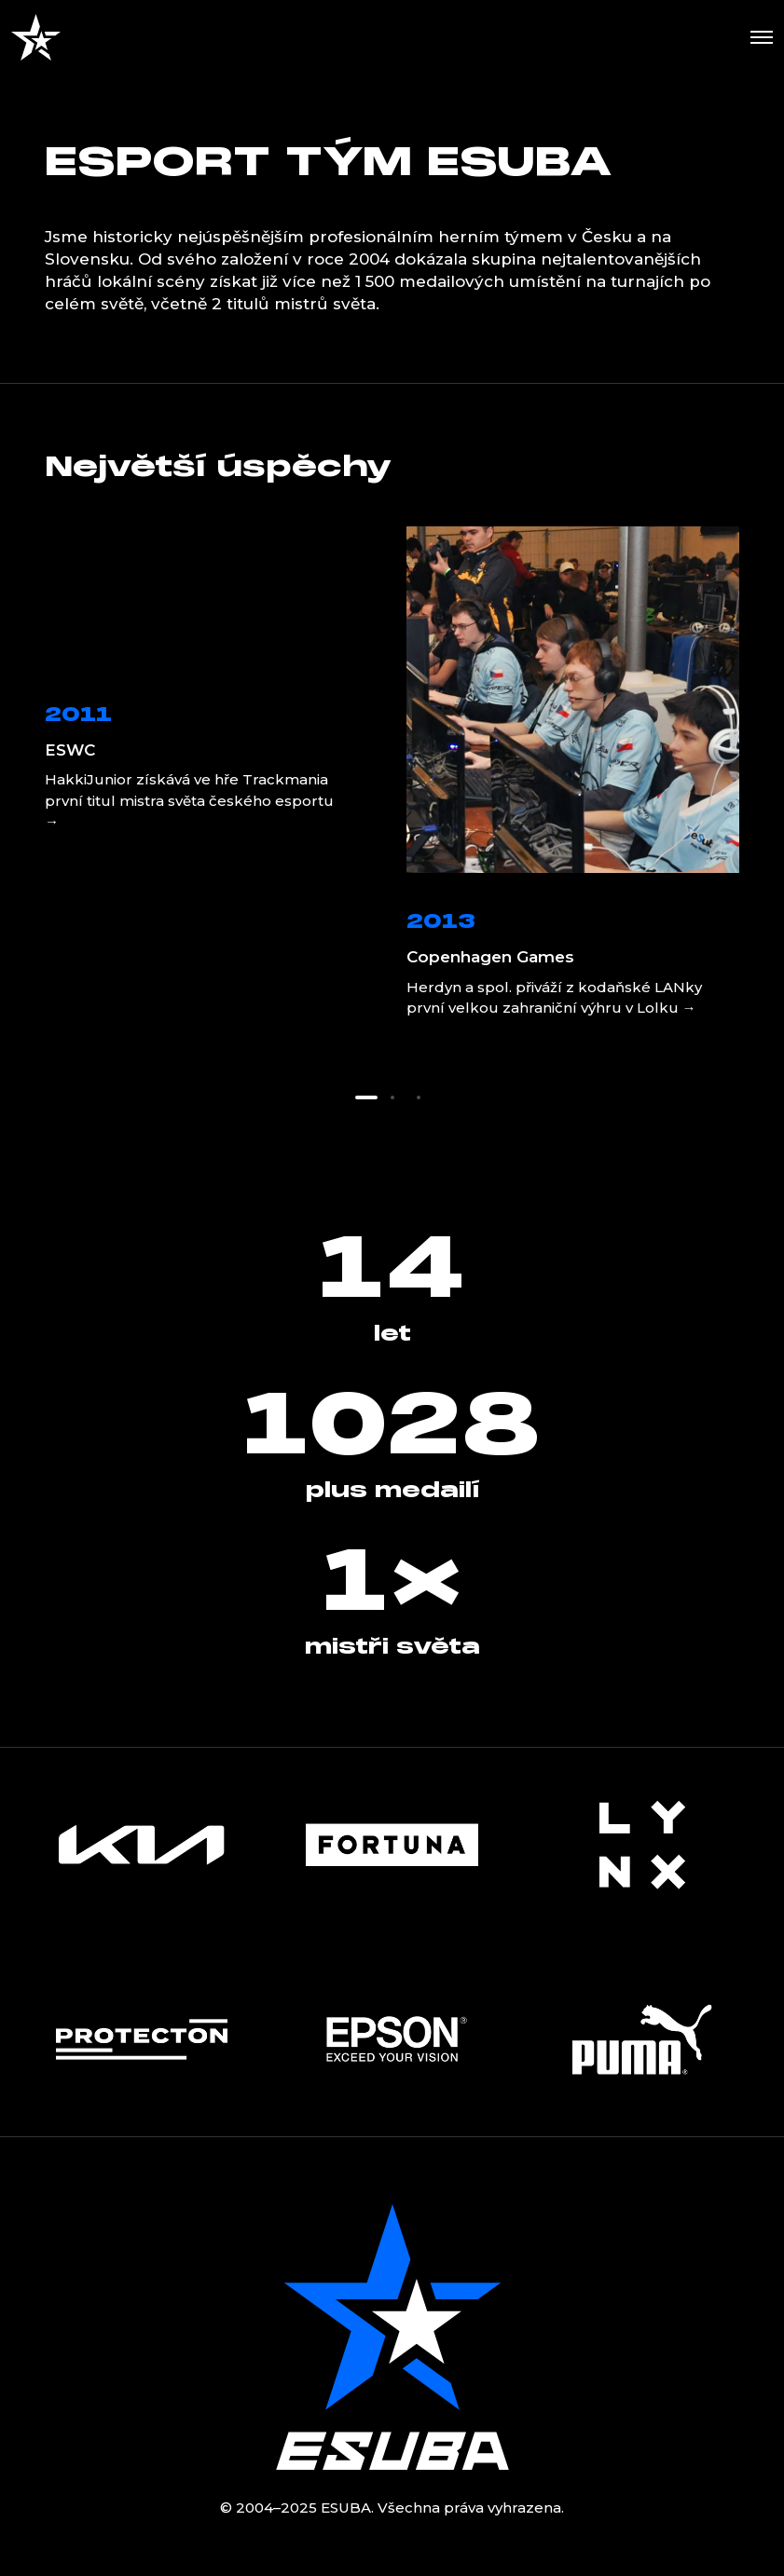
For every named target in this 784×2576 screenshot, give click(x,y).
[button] (366, 1097)
